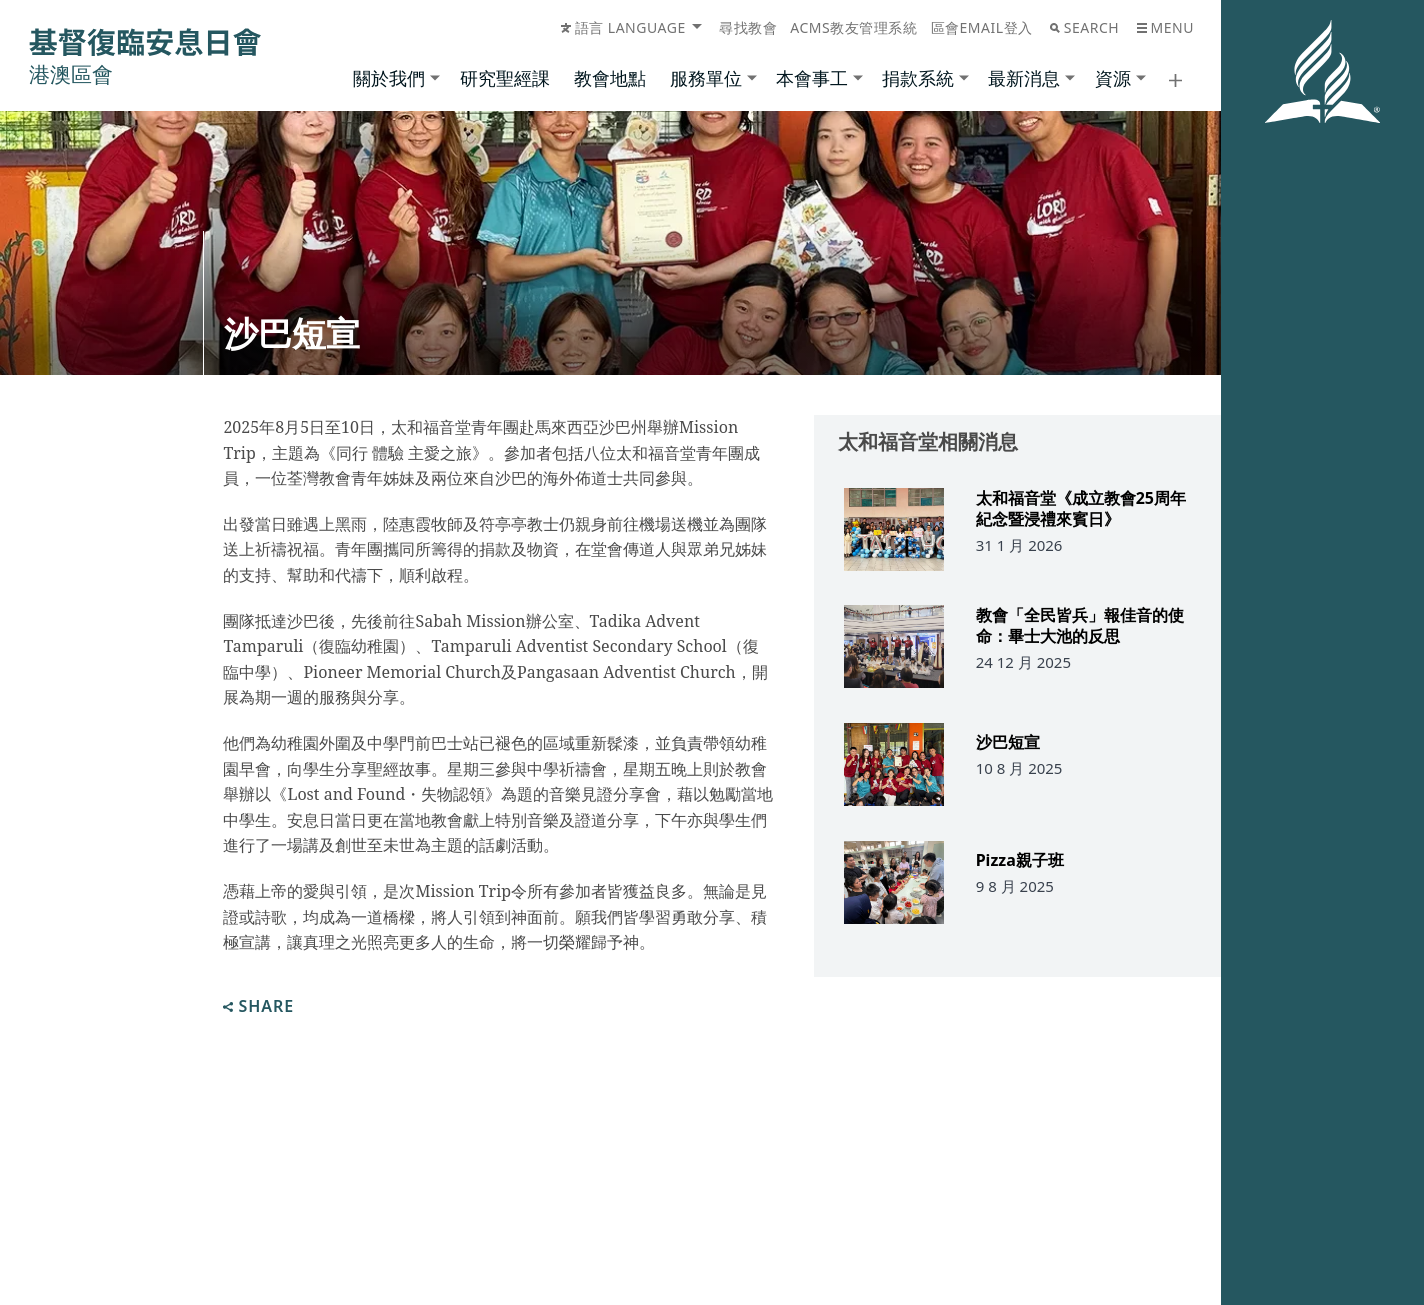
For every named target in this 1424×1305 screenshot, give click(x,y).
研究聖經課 (505, 78)
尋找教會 (748, 27)
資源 (1113, 78)
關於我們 (389, 78)
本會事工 (812, 78)
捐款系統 (918, 78)
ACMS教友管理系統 (853, 27)
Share (258, 1007)
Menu (1165, 27)
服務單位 (706, 78)
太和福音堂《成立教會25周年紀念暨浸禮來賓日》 (1081, 509)
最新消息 (1024, 78)
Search (1084, 27)
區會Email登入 (982, 27)
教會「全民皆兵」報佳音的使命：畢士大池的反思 (1080, 628)
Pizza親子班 (1020, 864)
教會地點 (610, 78)
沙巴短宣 (1008, 745)
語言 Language (623, 27)
